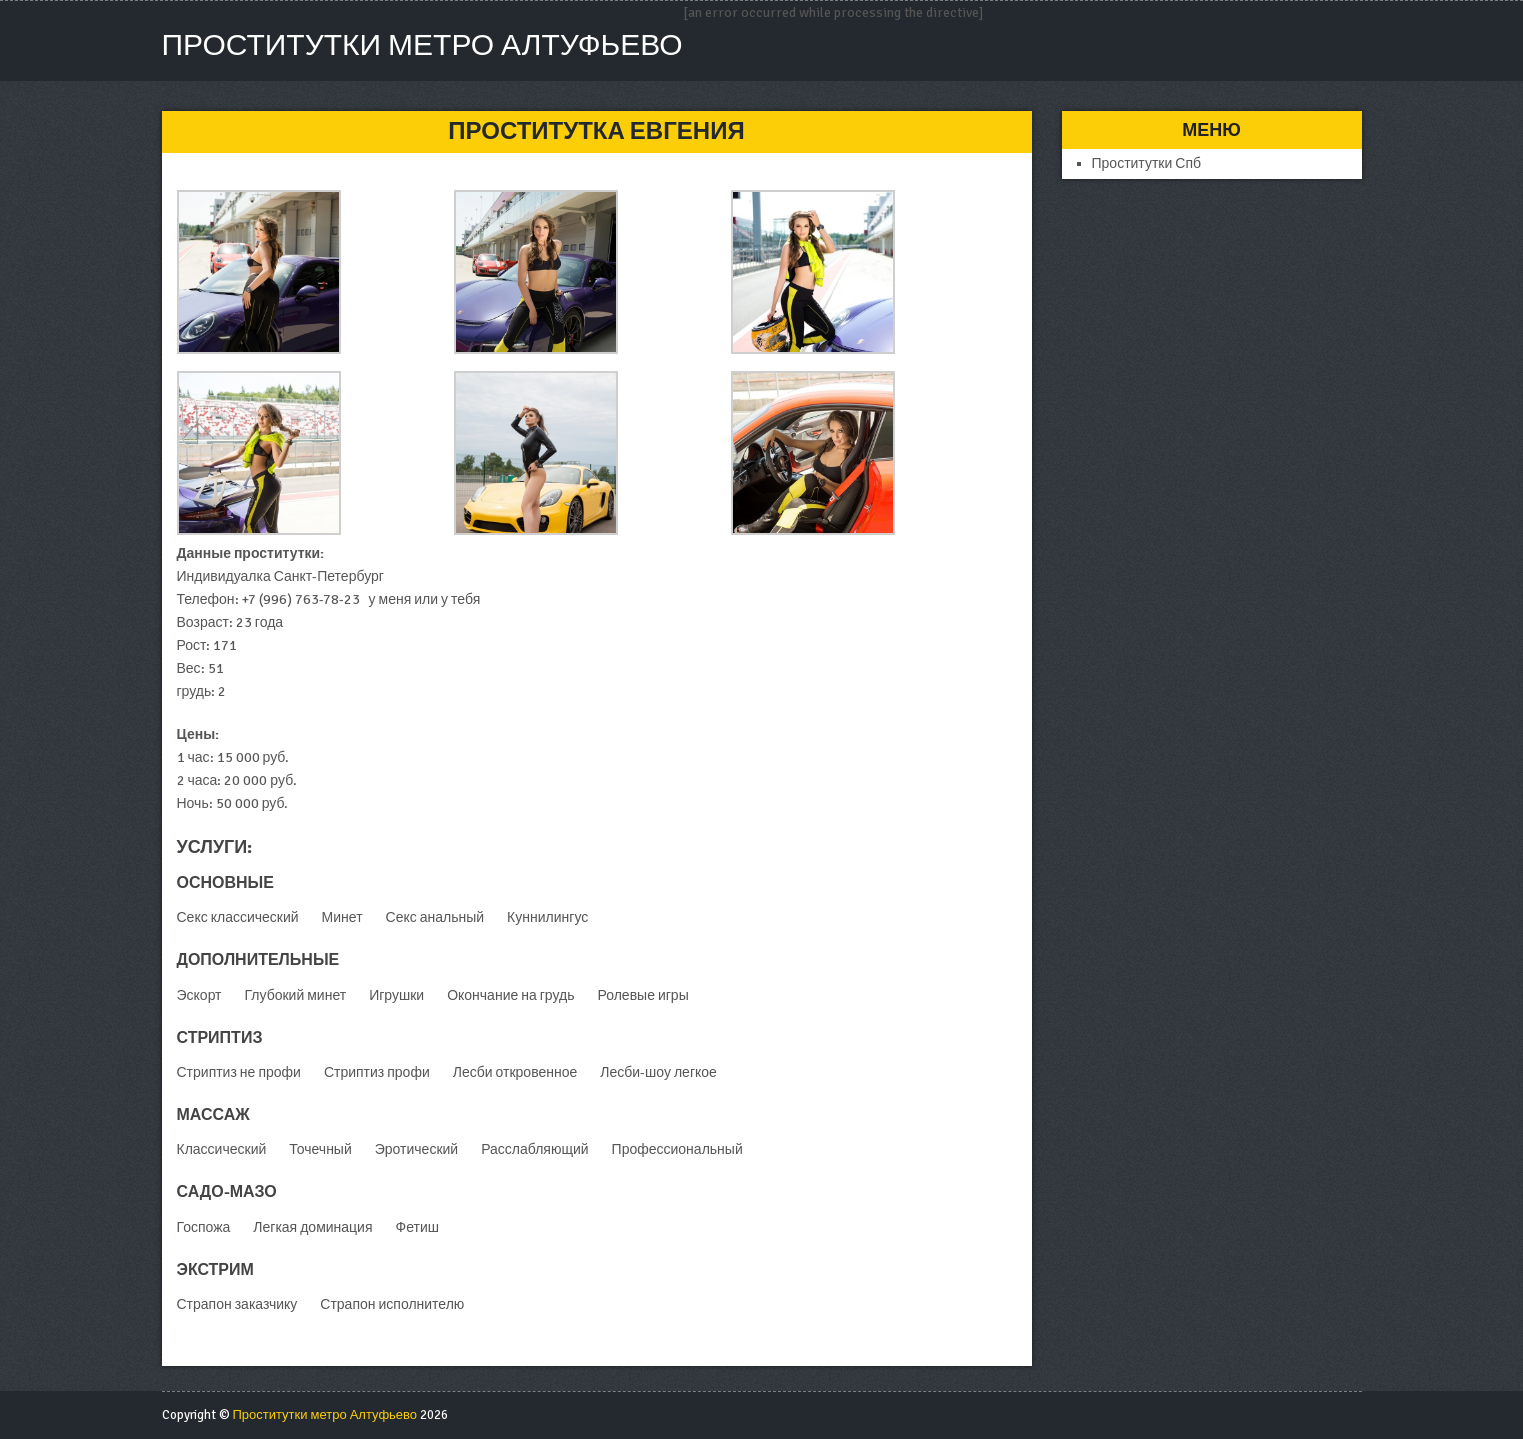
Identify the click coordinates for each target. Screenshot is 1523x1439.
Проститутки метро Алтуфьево (422, 45)
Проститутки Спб (1147, 163)
